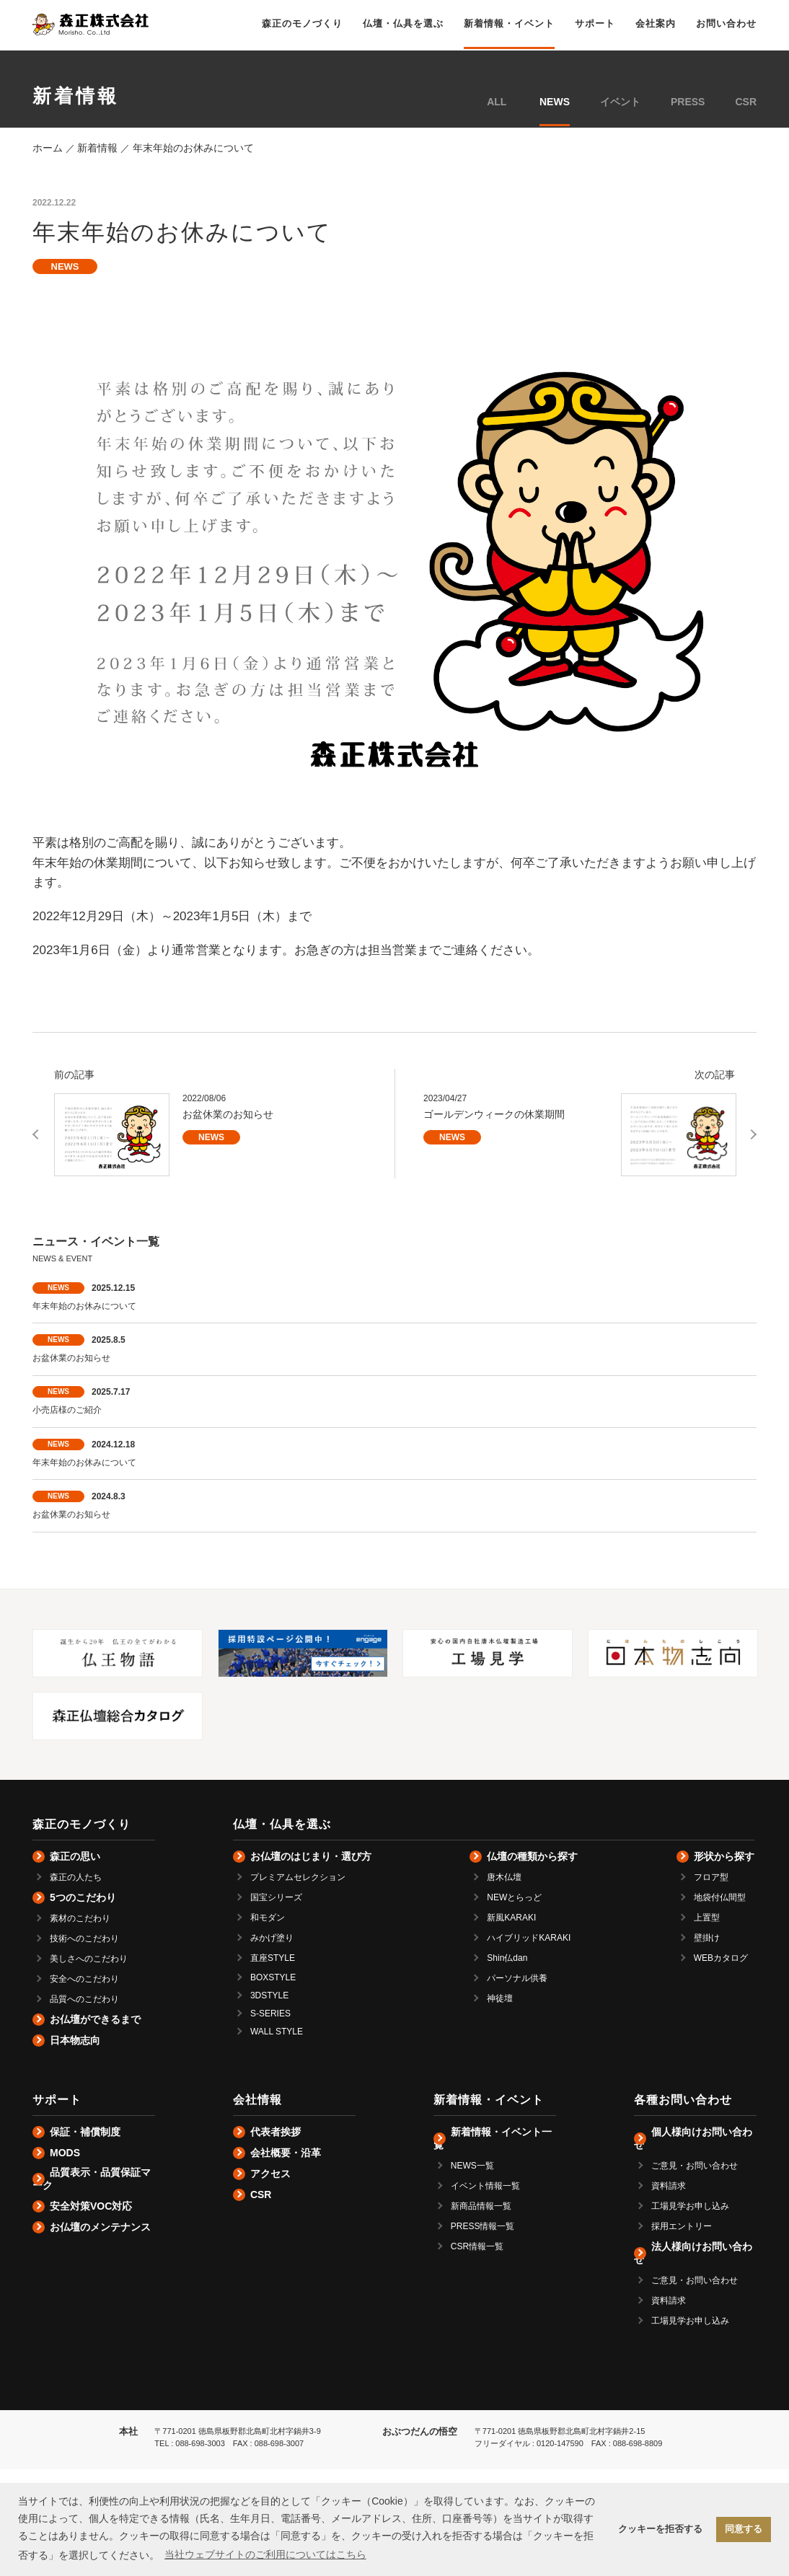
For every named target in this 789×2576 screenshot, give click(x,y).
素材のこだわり (80, 1918)
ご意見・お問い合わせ (694, 2166)
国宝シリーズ (276, 1897)
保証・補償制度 (85, 2132)
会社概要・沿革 (285, 2152)
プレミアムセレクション (297, 1877)
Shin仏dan (507, 1958)
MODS (65, 2152)
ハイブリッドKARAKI (528, 1938)
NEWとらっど (514, 1897)
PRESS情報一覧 (483, 2226)
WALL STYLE (276, 2031)
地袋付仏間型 (720, 1897)
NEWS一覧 (472, 2166)
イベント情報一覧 (485, 2186)
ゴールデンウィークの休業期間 (494, 1114)
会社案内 (655, 23)
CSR (746, 101)
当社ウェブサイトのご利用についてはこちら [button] (265, 2554)
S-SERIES (270, 2013)
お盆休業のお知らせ (227, 1114)
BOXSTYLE (273, 1977)
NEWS (554, 101)
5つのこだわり (83, 1897)
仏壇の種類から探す (532, 1856)
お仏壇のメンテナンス (100, 2227)
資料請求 (668, 2186)
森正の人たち (76, 1877)
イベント (620, 101)
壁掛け (707, 1938)
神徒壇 (500, 1998)
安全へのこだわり (84, 1979)
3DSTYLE (269, 1995)
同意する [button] (743, 2529)
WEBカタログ (721, 1958)
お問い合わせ (726, 23)
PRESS (688, 101)
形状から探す (724, 1856)
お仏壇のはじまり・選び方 (310, 1856)
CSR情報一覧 (477, 2246)
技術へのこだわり (84, 1938)
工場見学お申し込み (690, 2206)
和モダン (267, 1918)
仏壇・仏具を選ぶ (403, 23)
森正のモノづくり (302, 23)
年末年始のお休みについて (84, 1306)
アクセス (270, 2173)
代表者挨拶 (275, 2132)
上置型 (707, 1918)
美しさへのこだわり (89, 1959)
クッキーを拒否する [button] (660, 2529)
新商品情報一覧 (481, 2206)
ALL (496, 101)
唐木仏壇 (504, 1877)
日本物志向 (75, 2040)
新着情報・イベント (509, 23)
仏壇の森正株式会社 (90, 24)
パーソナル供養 (517, 1978)
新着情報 (97, 148)
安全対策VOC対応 (91, 2206)
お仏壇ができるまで (95, 2019)
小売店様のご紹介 (67, 1410)
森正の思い (75, 1856)
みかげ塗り (272, 1938)
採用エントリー (681, 2226)
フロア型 (711, 1877)
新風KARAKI (511, 1918)
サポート (595, 23)
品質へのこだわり (84, 1999)
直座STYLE (272, 1958)
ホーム (47, 148)
